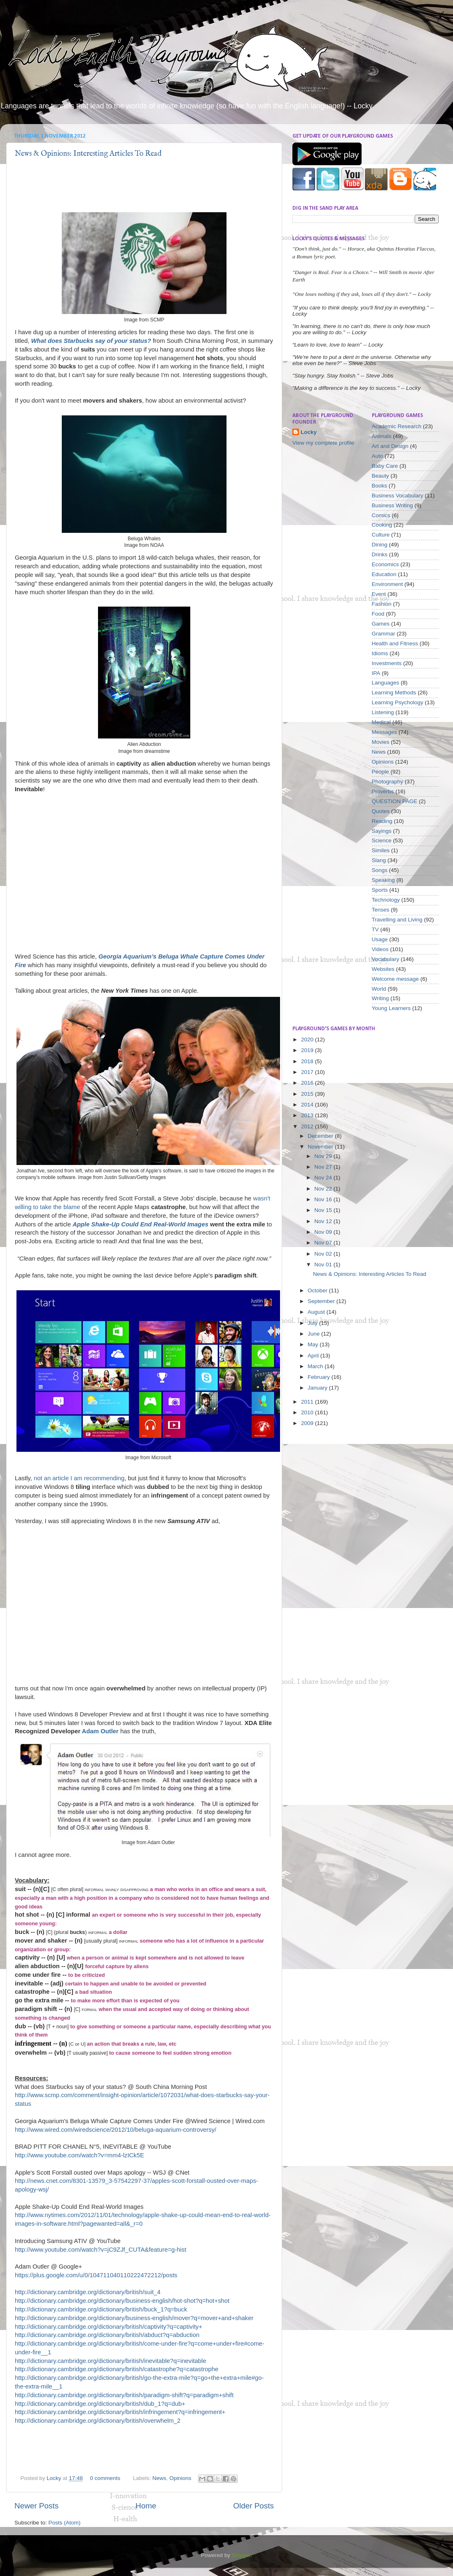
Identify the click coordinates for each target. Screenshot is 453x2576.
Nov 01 (324, 1264)
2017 (308, 1072)
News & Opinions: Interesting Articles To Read (88, 154)
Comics (381, 515)
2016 (308, 1083)
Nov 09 (324, 1232)
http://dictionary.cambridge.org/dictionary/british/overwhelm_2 (97, 2420)
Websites (383, 969)
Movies (381, 742)
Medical (381, 722)
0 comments (105, 2478)
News (159, 2478)
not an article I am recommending (79, 1478)
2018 (308, 1061)
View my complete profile (323, 443)
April (314, 1355)
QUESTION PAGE (395, 801)
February (320, 1377)
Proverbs (383, 791)
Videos (380, 949)
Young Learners (391, 1008)
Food (378, 614)
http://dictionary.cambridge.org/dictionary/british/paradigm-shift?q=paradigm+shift (124, 2395)
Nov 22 (324, 1189)
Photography (388, 781)
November (321, 1147)
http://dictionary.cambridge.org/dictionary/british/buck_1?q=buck (101, 2309)
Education (384, 574)
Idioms (380, 653)
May (314, 1344)
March (316, 1366)
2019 (308, 1050)
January (318, 1388)
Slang (379, 860)
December (321, 1136)
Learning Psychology (397, 702)
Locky (55, 2478)
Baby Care (385, 466)
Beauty (380, 476)
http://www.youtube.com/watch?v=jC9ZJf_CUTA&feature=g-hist (100, 2249)
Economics (385, 564)
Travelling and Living (397, 919)
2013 (308, 1115)
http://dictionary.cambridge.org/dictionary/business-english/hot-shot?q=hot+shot (122, 2300)
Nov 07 (324, 1243)
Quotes (381, 811)
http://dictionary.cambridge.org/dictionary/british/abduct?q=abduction (107, 2335)
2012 (308, 1126)
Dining (380, 544)
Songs (380, 870)
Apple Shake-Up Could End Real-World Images (140, 1224)
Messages (384, 732)
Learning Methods (394, 692)
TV (375, 929)
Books (380, 486)
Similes (381, 850)
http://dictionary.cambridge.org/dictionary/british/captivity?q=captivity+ (108, 2326)
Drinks (380, 554)
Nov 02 (324, 1254)
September (322, 1301)
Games (381, 624)
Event (379, 594)
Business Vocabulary (397, 495)
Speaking (383, 880)
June (314, 1334)
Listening (383, 712)
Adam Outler (100, 1731)
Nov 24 (324, 1177)
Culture (381, 535)
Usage (380, 939)
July (313, 1323)
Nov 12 (324, 1221)
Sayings (382, 831)
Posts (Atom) (65, 2523)
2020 (308, 1039)
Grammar (383, 634)
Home (145, 2505)
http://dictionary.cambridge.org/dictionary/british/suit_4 (88, 2292)
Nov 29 (324, 1156)
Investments (387, 663)
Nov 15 (324, 1210)
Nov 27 (324, 1167)
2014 (308, 1105)
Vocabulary (385, 959)
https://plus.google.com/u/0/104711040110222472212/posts (96, 2275)
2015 (308, 1094)
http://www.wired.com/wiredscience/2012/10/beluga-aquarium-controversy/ (115, 2129)
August (317, 1312)
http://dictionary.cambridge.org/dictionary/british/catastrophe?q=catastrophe (116, 2369)
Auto (377, 456)
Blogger (241, 2555)
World (379, 989)
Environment (387, 584)
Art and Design (390, 446)
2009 (308, 1423)
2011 (308, 1402)
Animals (382, 436)
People (380, 772)
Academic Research (397, 426)
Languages (385, 683)
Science (382, 840)
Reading (382, 821)
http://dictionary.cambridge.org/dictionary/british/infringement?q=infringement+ (120, 2412)
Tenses (381, 910)
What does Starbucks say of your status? (91, 341)
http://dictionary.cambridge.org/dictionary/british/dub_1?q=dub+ (100, 2403)
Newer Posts (36, 2505)
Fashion (382, 604)
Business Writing (392, 505)
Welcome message (395, 979)
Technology (386, 900)
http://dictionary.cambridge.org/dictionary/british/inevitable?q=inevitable (110, 2361)
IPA (376, 673)
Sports (380, 890)
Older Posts (253, 2505)
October (318, 1290)
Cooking (382, 525)
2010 (308, 1412)
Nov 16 (324, 1199)
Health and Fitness (395, 643)
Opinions (180, 2478)
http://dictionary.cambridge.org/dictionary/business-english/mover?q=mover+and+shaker (134, 2318)
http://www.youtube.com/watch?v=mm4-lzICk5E (79, 2155)
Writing (380, 998)
